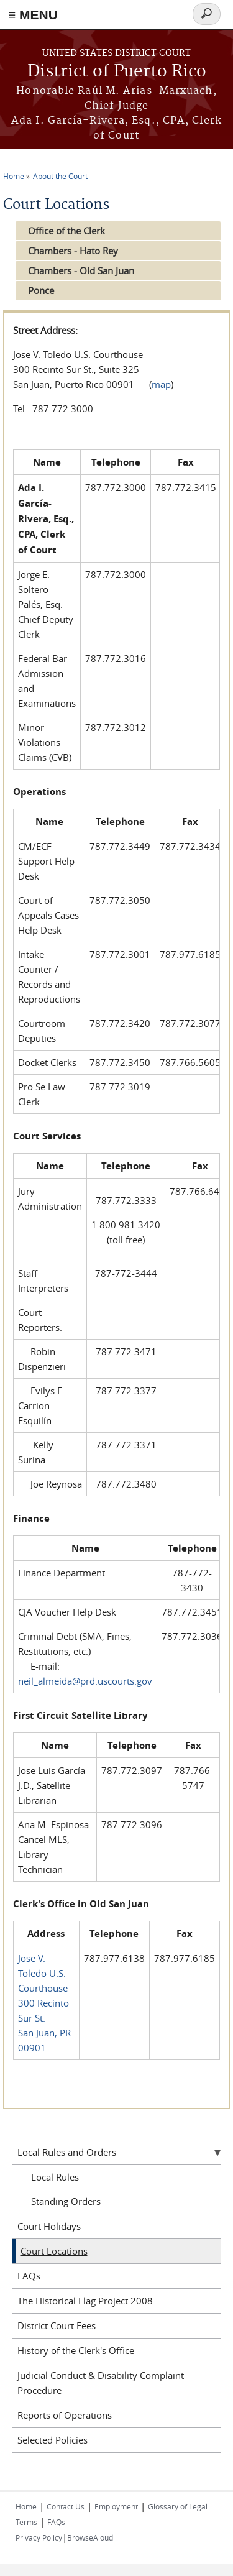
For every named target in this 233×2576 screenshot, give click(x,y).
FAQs (28, 2276)
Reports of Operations (64, 2415)
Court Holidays (49, 2226)
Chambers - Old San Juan (81, 270)
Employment (116, 2506)
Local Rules (55, 2177)
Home (13, 176)
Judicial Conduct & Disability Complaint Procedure (100, 2382)
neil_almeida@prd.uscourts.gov (85, 1681)
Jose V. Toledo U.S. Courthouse (43, 1973)
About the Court (60, 176)
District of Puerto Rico (116, 72)
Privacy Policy (39, 2537)
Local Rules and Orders (66, 2152)
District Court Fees (56, 2325)
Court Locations (54, 2251)
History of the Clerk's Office (75, 2350)
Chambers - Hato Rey (73, 250)
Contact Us (66, 2506)
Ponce (41, 290)
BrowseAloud (90, 2537)
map (161, 384)
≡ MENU (33, 14)
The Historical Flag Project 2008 (85, 2300)
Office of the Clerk (66, 230)
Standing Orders (66, 2201)
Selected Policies (52, 2440)
